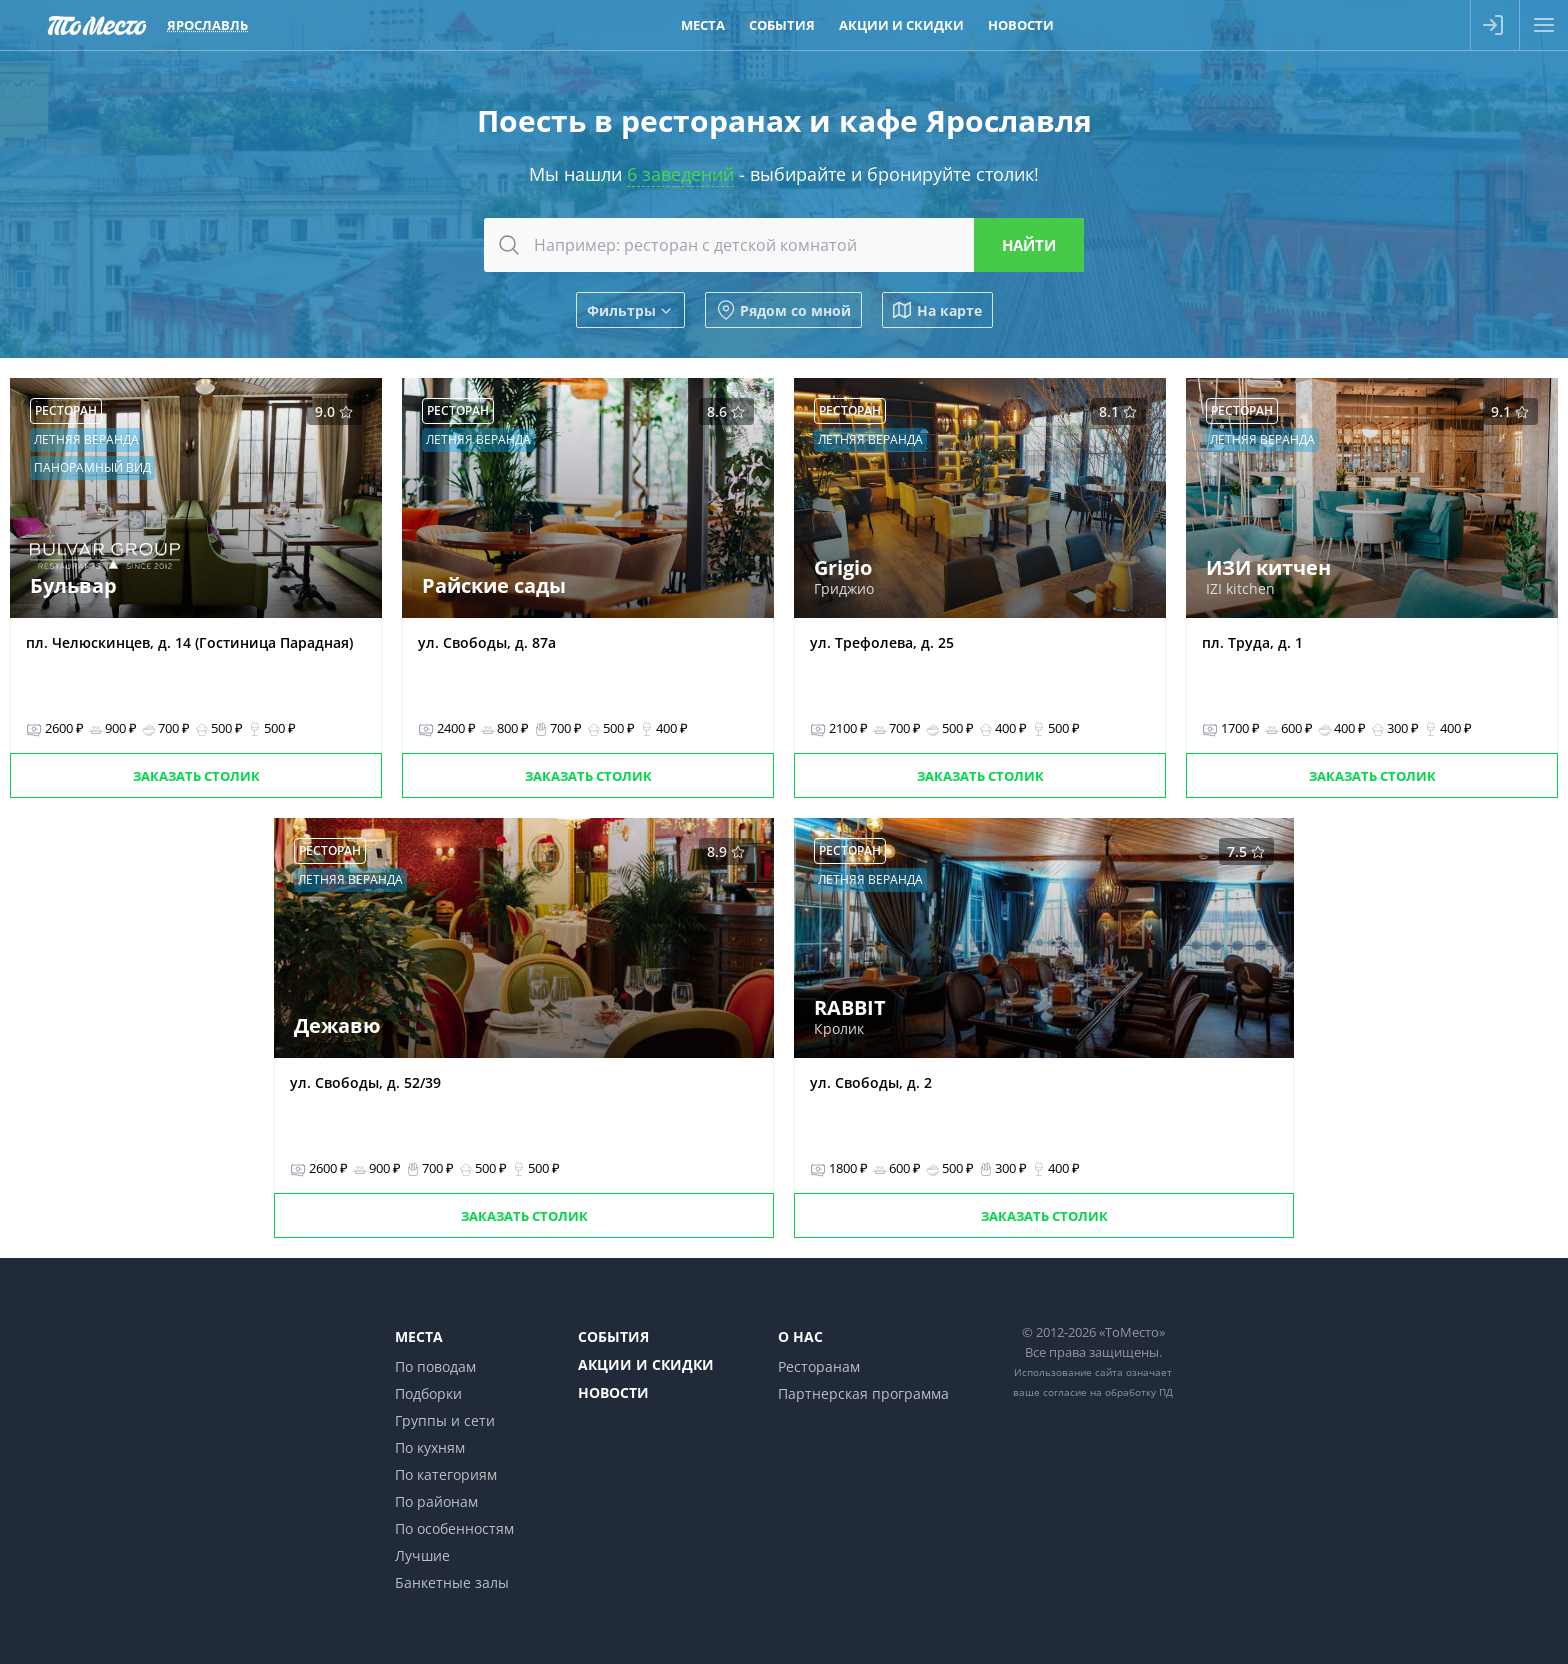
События (613, 1336)
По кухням (430, 1447)
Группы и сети (445, 1420)
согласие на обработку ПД (1108, 1392)
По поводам (435, 1366)
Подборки (428, 1393)
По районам (436, 1501)
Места (419, 1336)
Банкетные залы (452, 1582)
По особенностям (454, 1528)
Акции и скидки (646, 1364)
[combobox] (784, 245)
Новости (613, 1392)
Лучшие (422, 1555)
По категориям (446, 1474)
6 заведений (680, 174)
